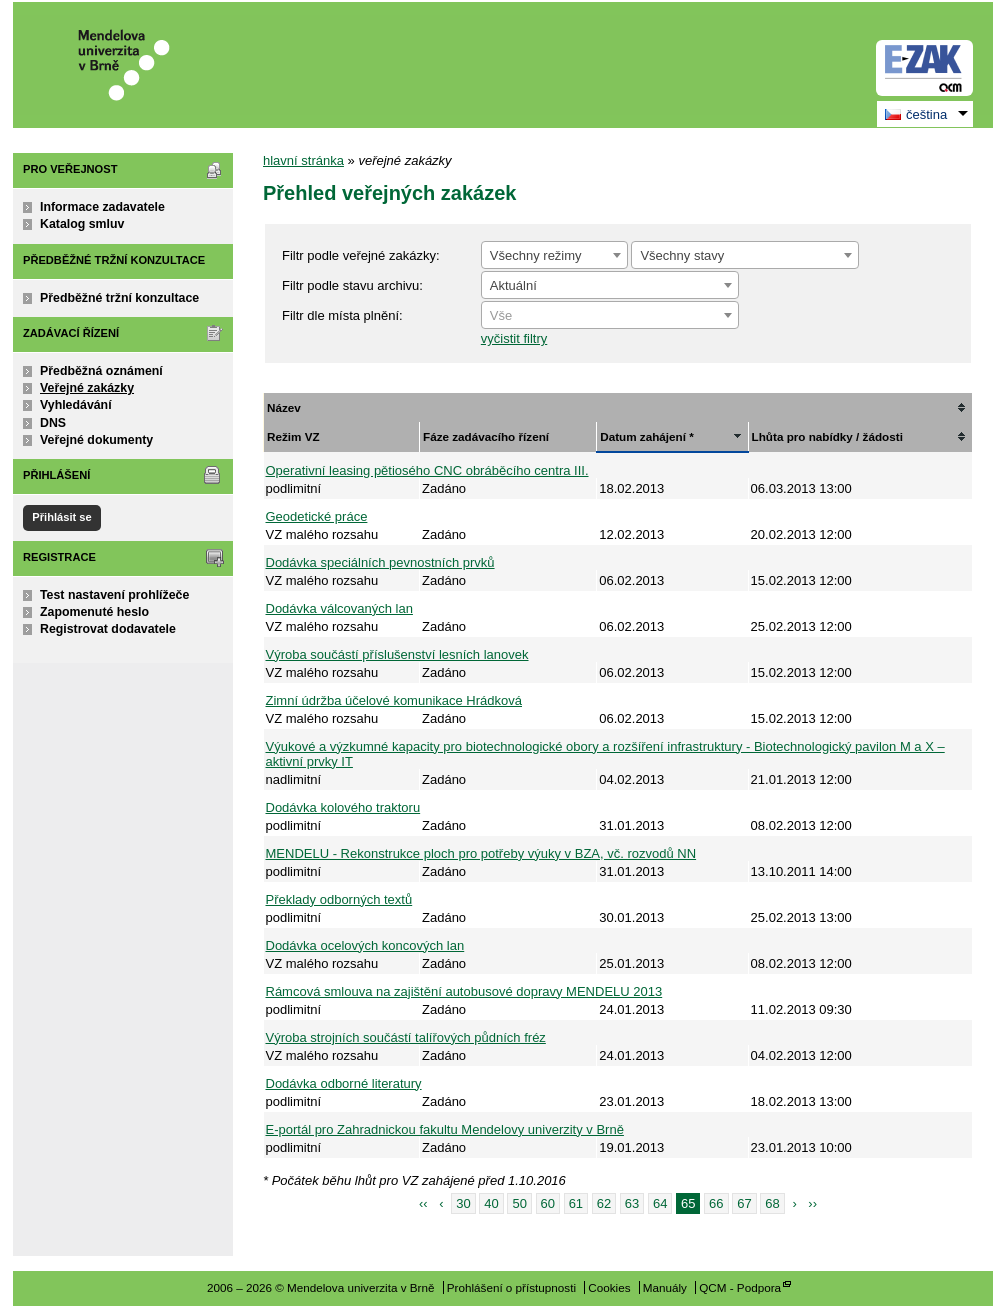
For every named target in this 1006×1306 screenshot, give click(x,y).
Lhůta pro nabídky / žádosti (827, 436)
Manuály (665, 1287)
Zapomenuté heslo (94, 612)
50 (519, 1203)
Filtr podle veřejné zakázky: (361, 255)
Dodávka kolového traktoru (343, 807)
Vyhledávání (76, 405)
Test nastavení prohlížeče (114, 595)
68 (772, 1203)
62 (604, 1203)
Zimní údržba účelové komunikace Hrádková (394, 700)
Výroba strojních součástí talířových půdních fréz (406, 1037)
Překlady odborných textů (339, 899)
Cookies (609, 1287)
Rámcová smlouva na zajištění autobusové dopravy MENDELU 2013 (464, 991)
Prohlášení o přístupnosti (511, 1287)
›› (812, 1203)
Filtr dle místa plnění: (342, 315)
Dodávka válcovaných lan (339, 608)
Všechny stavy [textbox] (682, 255)
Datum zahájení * (647, 436)
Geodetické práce (317, 516)
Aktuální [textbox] (513, 285)
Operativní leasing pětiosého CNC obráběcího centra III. (427, 470)
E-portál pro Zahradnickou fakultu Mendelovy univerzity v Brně (445, 1129)
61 (576, 1203)
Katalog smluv (82, 224)
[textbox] (610, 316)
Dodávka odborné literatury (344, 1083)
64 (660, 1203)
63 (632, 1203)
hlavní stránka (303, 160)
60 (548, 1203)
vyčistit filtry (514, 338)
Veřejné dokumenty (96, 440)
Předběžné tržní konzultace (119, 298)
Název (284, 407)
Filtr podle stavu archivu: (352, 285)
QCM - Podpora (740, 1287)
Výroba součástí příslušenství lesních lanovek (397, 654)
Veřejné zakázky (87, 388)
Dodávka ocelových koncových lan (365, 945)
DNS (53, 423)
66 (716, 1203)
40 (491, 1203)
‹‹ (423, 1203)
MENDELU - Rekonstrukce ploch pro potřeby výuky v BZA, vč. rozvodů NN (481, 853)
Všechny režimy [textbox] (536, 255)
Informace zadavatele (102, 207)
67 (744, 1203)
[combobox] (554, 255)
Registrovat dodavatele (108, 629)
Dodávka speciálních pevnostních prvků (380, 562)
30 (463, 1203)
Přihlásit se (61, 517)
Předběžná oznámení (101, 371)
